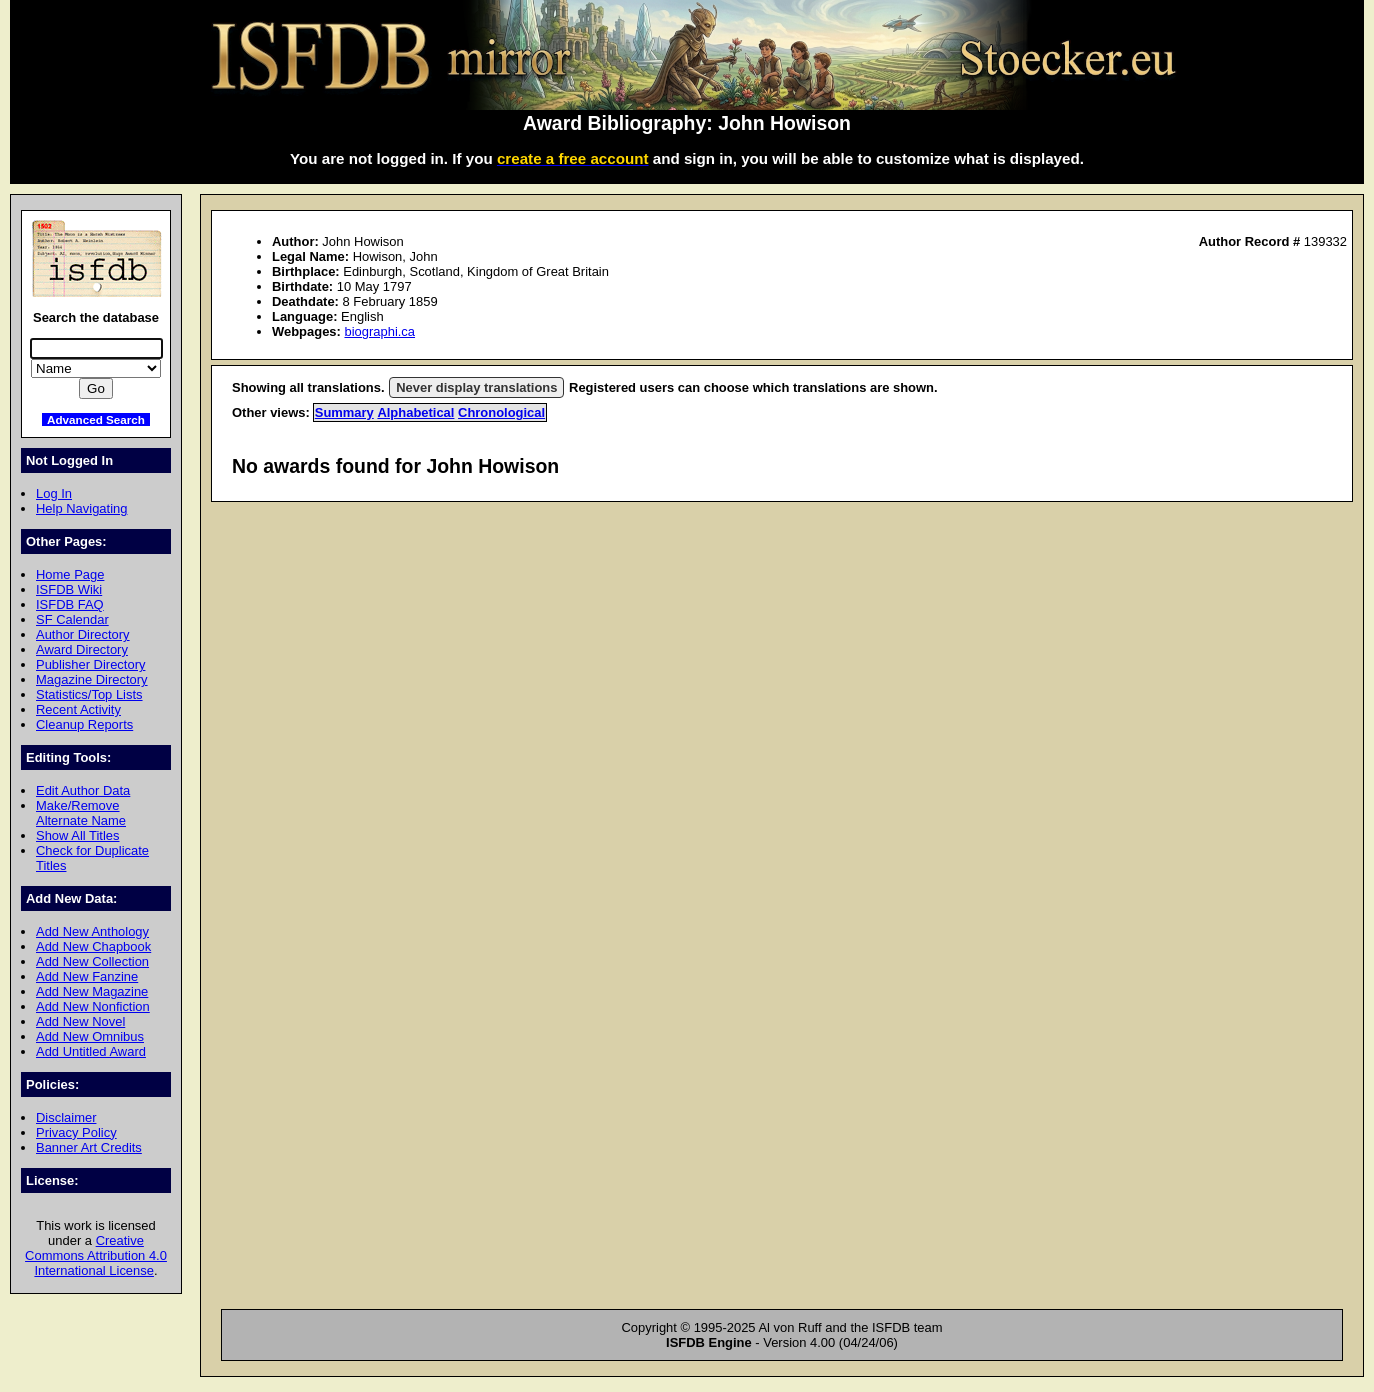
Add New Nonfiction (93, 1006)
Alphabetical (415, 412)
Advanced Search (96, 419)
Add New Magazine (92, 991)
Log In (54, 493)
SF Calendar (72, 619)
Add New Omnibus (90, 1036)
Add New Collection (92, 961)
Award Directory (82, 649)
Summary (344, 412)
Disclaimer (66, 1117)
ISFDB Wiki (69, 589)
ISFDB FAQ (70, 604)
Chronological (501, 412)
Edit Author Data (83, 790)
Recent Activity (78, 709)
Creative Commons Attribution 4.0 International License (96, 1255)
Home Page (70, 574)
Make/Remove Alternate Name (81, 813)
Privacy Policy (76, 1132)
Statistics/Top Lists (89, 694)
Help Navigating (81, 508)
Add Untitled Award (91, 1051)
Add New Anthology (92, 931)
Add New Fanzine (87, 976)
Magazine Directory (92, 679)
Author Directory (83, 634)
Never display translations (476, 387)
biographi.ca (379, 331)
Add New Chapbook (93, 946)
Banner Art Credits (89, 1147)
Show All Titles (78, 835)
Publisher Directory (90, 664)
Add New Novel (80, 1021)
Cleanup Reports (84, 724)
